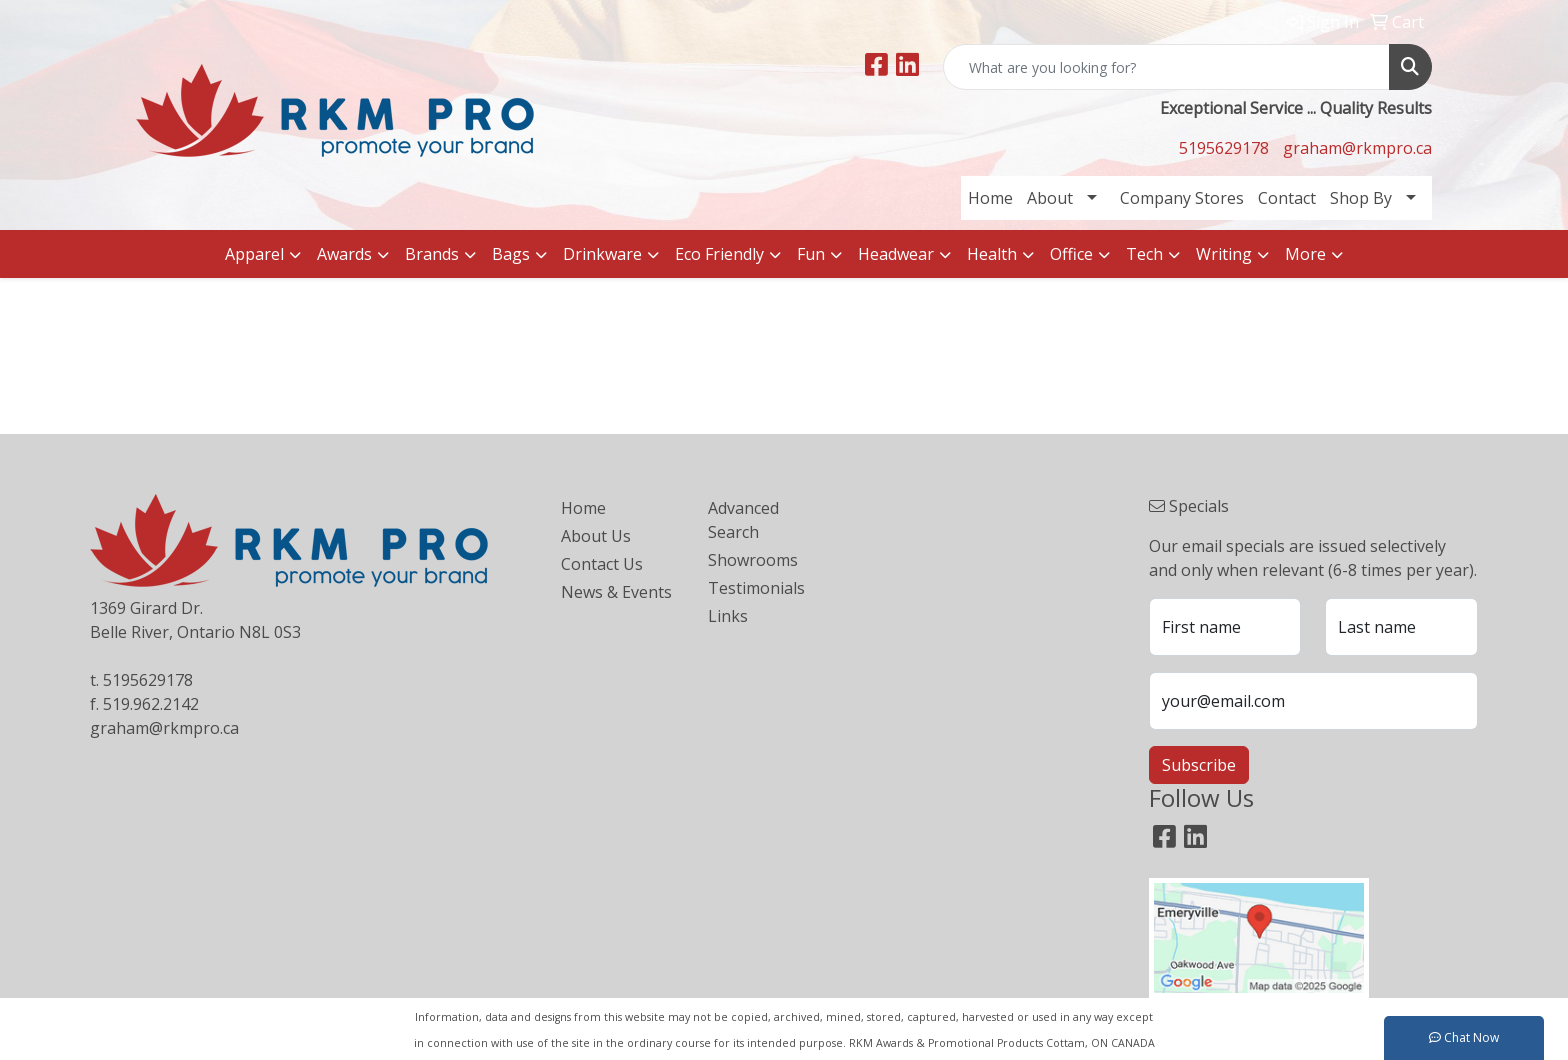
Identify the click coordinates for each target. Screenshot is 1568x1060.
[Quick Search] (1166, 67)
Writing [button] (1224, 254)
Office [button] (1071, 254)
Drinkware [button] (602, 254)
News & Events (616, 592)
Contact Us (602, 564)
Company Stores (1182, 198)
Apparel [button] (254, 254)
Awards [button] (344, 254)
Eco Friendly (719, 254)
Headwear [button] (896, 254)
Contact (1287, 198)
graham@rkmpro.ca (1357, 148)
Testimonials (756, 588)
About (1050, 198)
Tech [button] (1144, 254)
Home (990, 198)
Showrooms (753, 560)
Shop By (1361, 198)
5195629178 (1224, 148)
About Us (596, 536)
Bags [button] (511, 254)
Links (728, 616)
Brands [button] (432, 254)
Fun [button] (811, 254)
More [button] (1305, 254)
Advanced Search (743, 520)
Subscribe (1199, 765)
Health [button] (992, 254)
